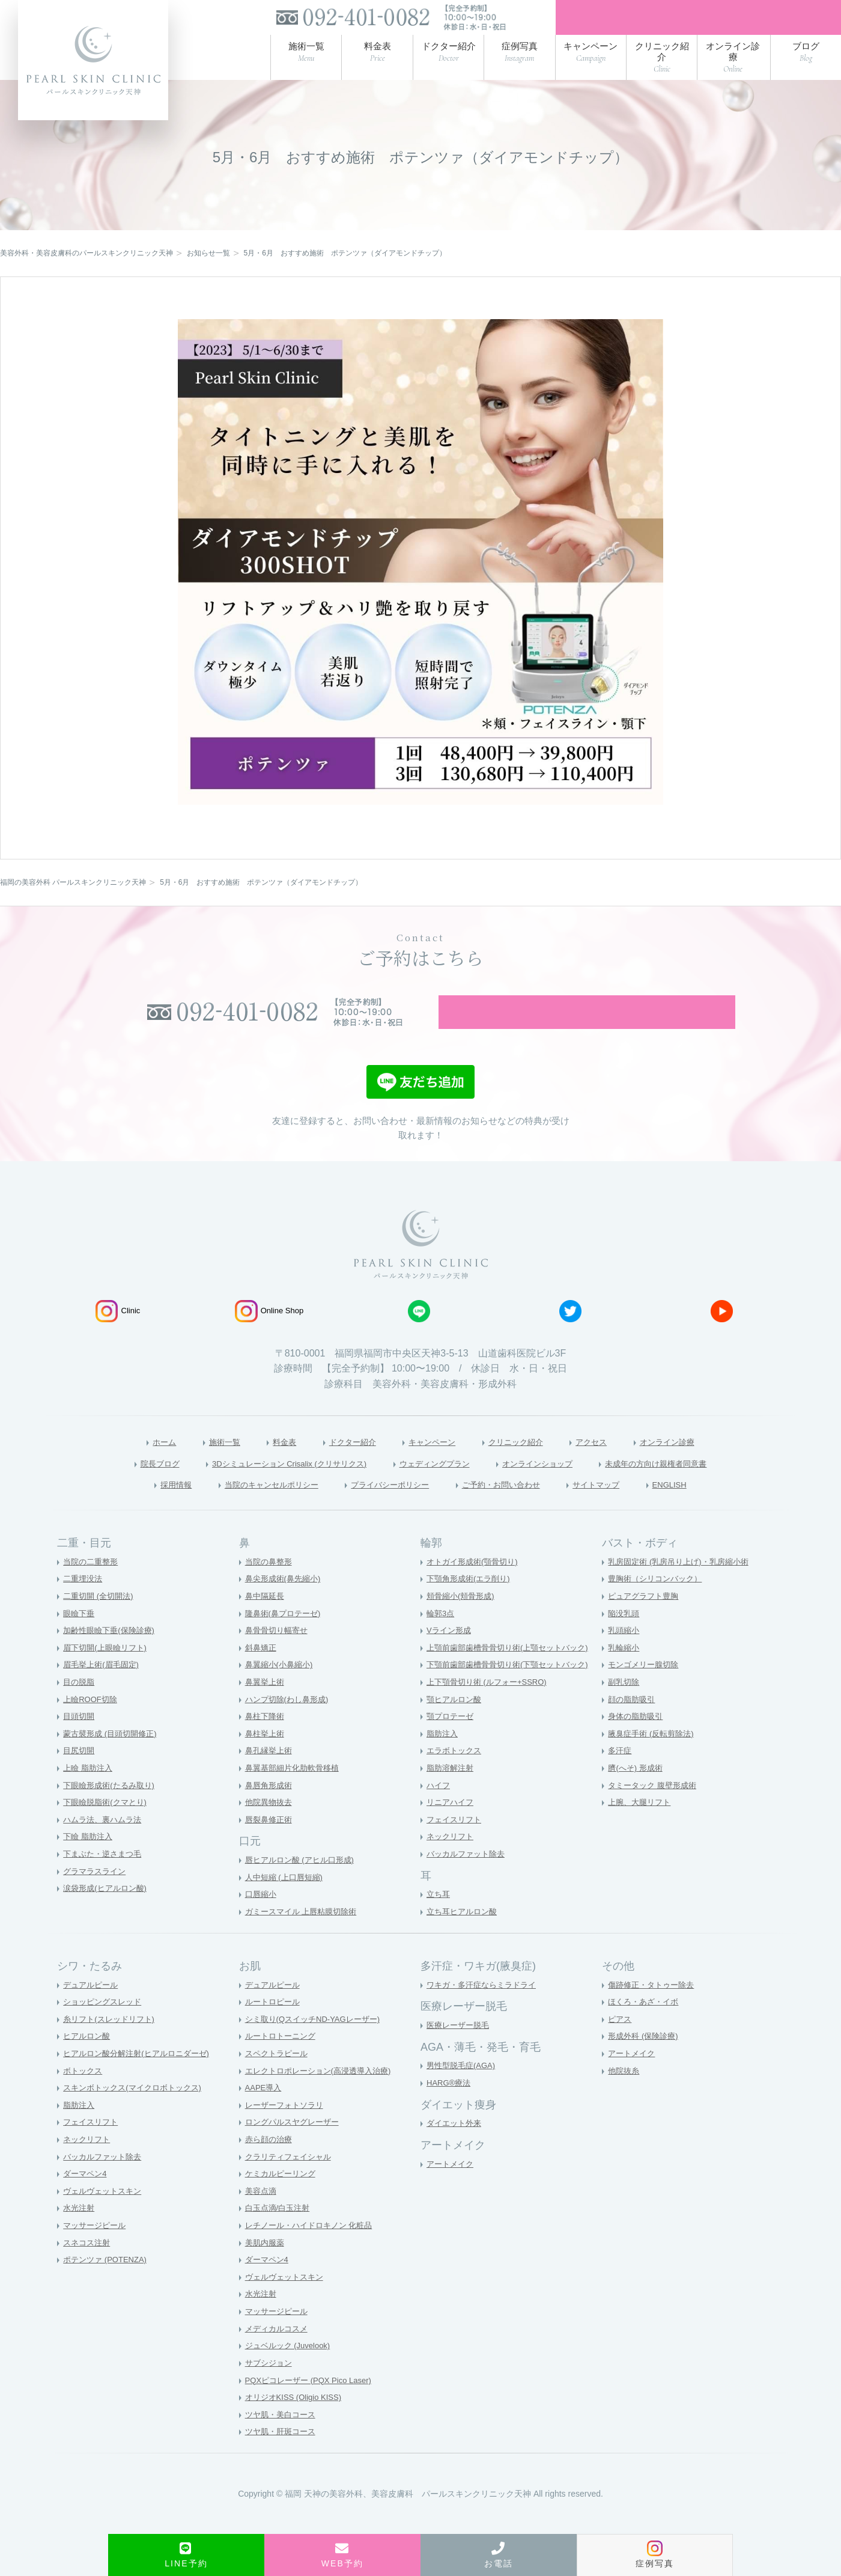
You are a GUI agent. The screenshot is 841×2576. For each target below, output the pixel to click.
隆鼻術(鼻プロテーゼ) (285, 1636)
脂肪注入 (443, 1756)
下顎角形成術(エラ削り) (471, 1602)
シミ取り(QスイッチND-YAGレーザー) (317, 2041)
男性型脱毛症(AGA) (463, 2088)
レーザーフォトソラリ (287, 2127)
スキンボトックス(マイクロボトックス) (137, 2110)
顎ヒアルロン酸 (456, 1722)
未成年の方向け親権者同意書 (694, 1484)
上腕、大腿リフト (641, 1825)
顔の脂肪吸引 (633, 1722)
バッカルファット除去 (469, 1876)
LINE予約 (186, 2555)
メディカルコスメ (278, 2351)
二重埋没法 (84, 1602)
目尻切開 (80, 1773)
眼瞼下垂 (80, 1636)
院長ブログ (114, 1484)
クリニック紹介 (525, 1462)
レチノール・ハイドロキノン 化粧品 (313, 2248)
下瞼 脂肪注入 (89, 1859)
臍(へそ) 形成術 (637, 1790)
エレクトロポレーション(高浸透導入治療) (323, 2093)
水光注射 (80, 2231)
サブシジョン (270, 2385)
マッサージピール (96, 2248)
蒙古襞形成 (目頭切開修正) (113, 1756)
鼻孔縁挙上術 (270, 1773)
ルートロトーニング (283, 2059)
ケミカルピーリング (283, 2196)
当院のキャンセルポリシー (247, 1506)
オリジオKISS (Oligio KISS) (297, 2420)
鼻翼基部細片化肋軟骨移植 (295, 1790)
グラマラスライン (96, 1894)
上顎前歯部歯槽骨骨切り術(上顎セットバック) (513, 1670)
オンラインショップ (556, 1484)
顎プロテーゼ (452, 1739)
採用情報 (138, 1506)
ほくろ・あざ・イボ (646, 2024)
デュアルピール (92, 2007)
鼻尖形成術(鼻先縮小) (285, 1602)
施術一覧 (197, 1462)
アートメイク (452, 2186)
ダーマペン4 (86, 2196)
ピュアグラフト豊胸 (646, 1618)
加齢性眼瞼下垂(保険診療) (112, 1653)
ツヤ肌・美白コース (283, 2437)
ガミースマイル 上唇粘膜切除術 (305, 1934)
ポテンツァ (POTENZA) (108, 2283)
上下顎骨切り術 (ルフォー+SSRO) (491, 1704)
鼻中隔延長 (266, 1618)
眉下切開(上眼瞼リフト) (108, 1670)
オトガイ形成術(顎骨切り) (475, 1584)
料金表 (263, 1462)
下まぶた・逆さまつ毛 (105, 1876)
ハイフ (439, 1808)
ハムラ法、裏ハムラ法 (105, 1842)
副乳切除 (625, 1704)
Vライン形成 (450, 1653)
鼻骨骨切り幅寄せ (278, 1653)
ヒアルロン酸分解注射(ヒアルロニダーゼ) (141, 2076)
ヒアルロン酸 (88, 2059)
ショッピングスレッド (105, 2024)
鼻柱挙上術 (266, 1756)
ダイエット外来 (456, 2146)
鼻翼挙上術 (266, 1704)
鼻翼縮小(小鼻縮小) (281, 1687)
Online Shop (269, 1331)
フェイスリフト (456, 1842)
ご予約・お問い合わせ (515, 1506)
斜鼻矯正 (262, 1670)
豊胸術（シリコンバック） (658, 1602)
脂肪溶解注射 (452, 1790)
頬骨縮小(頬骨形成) (463, 1618)
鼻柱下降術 (266, 1739)
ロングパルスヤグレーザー (295, 2145)
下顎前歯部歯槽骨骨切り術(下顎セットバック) (513, 1687)
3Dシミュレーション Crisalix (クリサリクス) (265, 1484)
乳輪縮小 (625, 1670)
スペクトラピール (278, 2076)
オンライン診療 (696, 1462)
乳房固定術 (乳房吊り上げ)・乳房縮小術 (683, 1584)
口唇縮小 (262, 1917)
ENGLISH (707, 1506)
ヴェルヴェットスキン (105, 2213)
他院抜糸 (625, 2093)
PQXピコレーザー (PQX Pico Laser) (313, 2403)
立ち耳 (439, 1917)
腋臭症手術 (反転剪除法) (654, 1756)
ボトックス (84, 2093)
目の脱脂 (80, 1704)
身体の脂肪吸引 (637, 1739)
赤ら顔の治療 (270, 2162)
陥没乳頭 (625, 1636)
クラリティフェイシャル (291, 2179)
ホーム (131, 1462)
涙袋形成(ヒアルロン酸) (108, 1911)
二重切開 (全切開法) (100, 1618)
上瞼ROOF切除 (92, 1722)
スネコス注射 (88, 2265)
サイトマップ (625, 1506)
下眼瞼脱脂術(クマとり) (108, 1825)
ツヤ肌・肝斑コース (283, 2454)
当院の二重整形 (92, 1584)
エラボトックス (456, 1773)
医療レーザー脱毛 (460, 2048)
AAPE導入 (264, 2110)
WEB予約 (342, 2555)
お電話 (498, 2555)
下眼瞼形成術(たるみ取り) (112, 1808)
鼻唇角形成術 (270, 1808)
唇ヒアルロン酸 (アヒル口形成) (303, 1883)
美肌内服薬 (266, 2265)
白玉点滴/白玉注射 (280, 2231)
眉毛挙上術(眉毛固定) (103, 1687)
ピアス (620, 2041)
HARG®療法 (450, 2105)
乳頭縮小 (625, 1653)
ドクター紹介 (340, 1462)
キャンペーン (430, 1462)
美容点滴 (262, 2213)
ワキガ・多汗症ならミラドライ (485, 2007)
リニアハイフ (452, 1825)
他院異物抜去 (270, 1825)
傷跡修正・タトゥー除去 (654, 2007)
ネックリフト (452, 1859)
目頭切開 (80, 1739)
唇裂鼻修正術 (270, 1842)
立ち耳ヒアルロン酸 (464, 1934)
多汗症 (620, 1773)
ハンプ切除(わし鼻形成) (290, 1722)
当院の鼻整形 (270, 1584)
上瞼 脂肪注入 (89, 1790)
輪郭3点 (442, 1636)
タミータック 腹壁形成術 (655, 1808)
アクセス (611, 1462)
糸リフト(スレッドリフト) (112, 2041)
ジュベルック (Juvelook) (290, 2368)
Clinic (117, 1331)
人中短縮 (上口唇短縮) (287, 1900)
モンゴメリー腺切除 (646, 1687)
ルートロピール (274, 2024)
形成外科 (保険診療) (645, 2059)
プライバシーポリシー (386, 1506)
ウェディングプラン (436, 1484)
